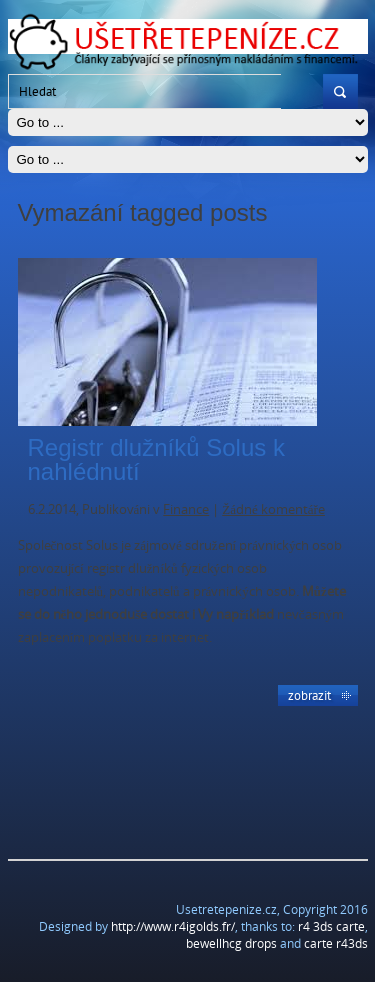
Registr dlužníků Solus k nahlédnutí (156, 459)
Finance (186, 509)
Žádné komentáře (273, 509)
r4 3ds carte (331, 926)
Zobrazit (309, 695)
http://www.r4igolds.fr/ (173, 926)
